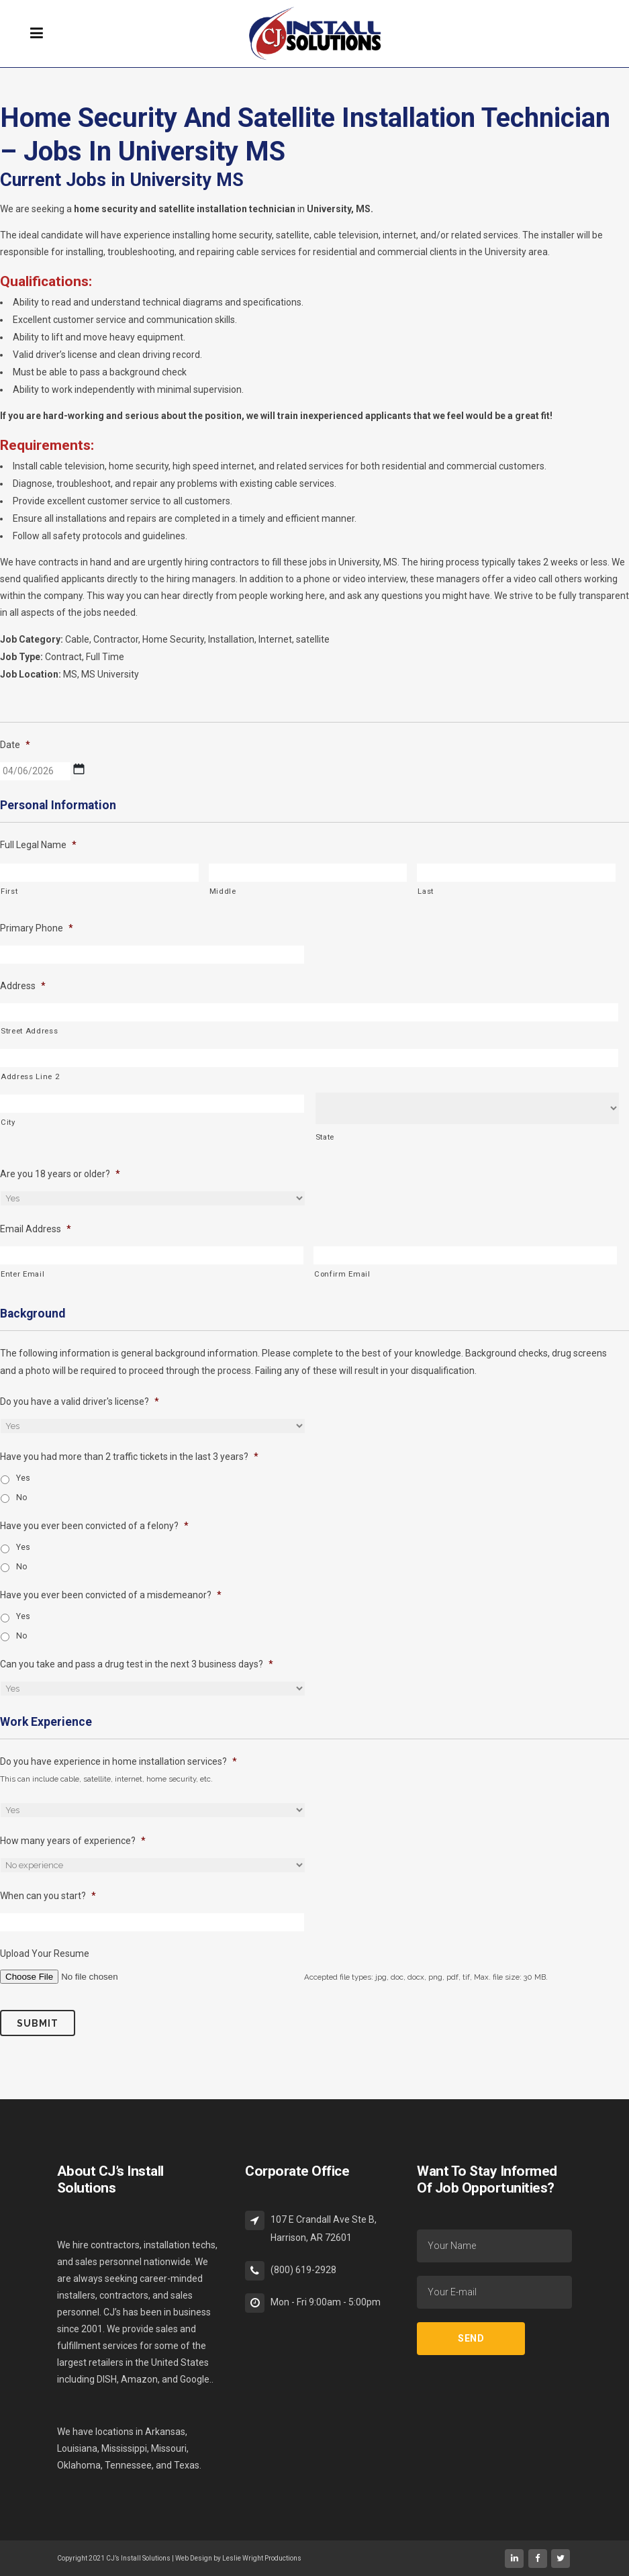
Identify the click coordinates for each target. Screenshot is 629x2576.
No (22, 1497)
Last (426, 891)
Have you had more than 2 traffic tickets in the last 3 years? (129, 1456)
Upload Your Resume (44, 1953)
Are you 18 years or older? (60, 1173)
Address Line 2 (30, 1076)
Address (23, 985)
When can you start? (48, 1895)
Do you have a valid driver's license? (79, 1401)
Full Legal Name (38, 844)
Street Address (29, 1031)
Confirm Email (342, 1274)
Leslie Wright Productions (261, 2558)
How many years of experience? (73, 1840)
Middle (222, 891)
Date (15, 744)
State (325, 1137)
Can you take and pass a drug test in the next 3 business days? (136, 1664)
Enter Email (22, 1274)
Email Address (35, 1229)
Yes (23, 1478)
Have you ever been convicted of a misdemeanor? (111, 1595)
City (8, 1122)
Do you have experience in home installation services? (118, 1761)
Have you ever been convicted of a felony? (94, 1525)
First (9, 891)
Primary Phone (36, 928)
